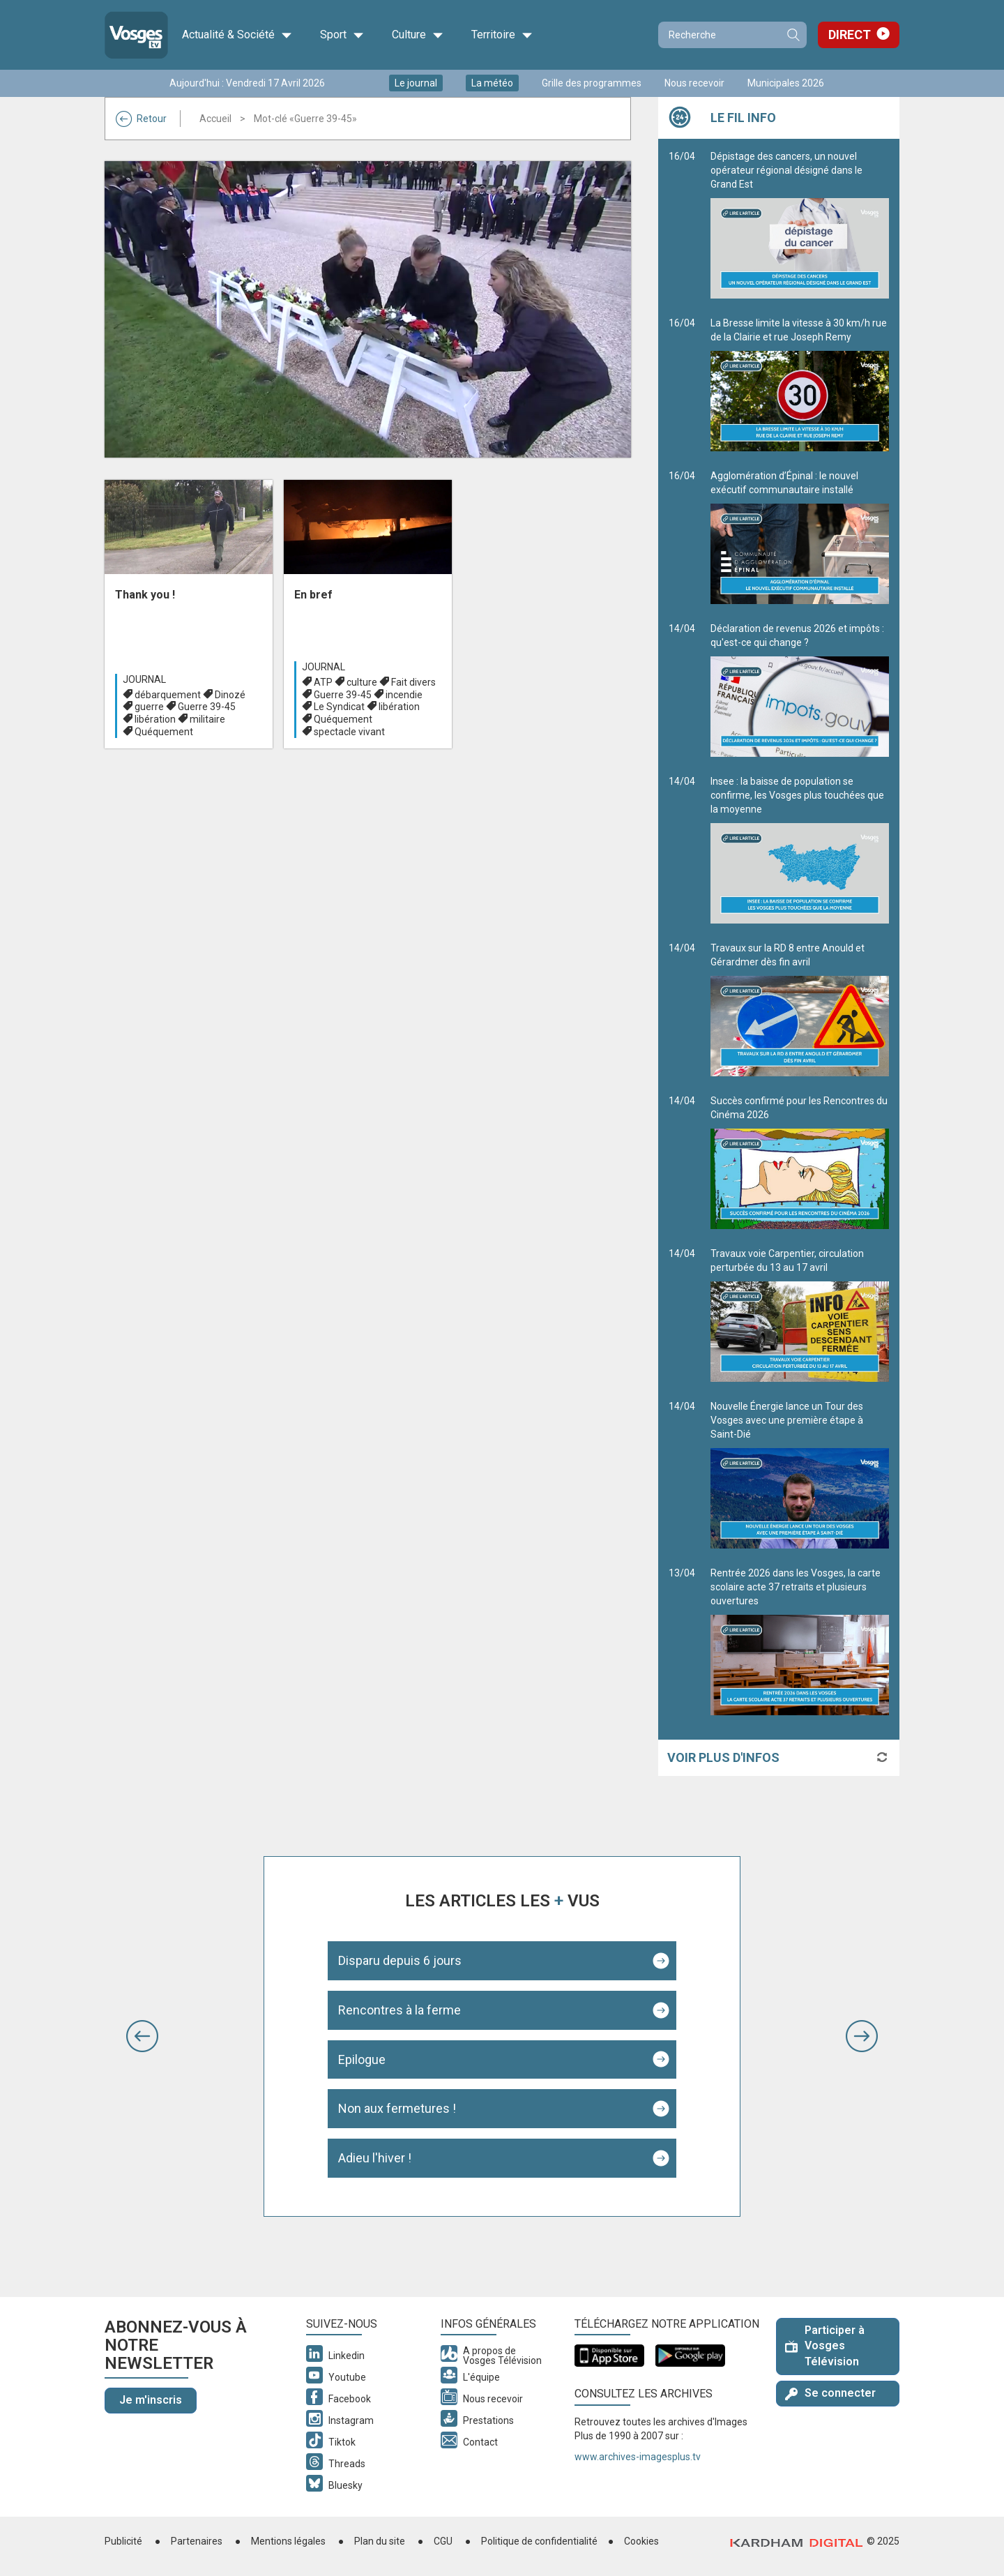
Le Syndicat (339, 706)
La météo (492, 83)
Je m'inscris (150, 2399)
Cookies (641, 2541)
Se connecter (830, 2393)
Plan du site (379, 2541)
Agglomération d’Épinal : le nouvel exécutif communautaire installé (799, 537)
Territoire (502, 35)
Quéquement (164, 731)
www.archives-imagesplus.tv (638, 2456)
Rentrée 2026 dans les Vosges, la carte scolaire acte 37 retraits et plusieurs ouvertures (799, 1641)
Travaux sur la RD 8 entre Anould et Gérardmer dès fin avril (799, 1009)
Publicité (123, 2541)
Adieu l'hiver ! (374, 2158)
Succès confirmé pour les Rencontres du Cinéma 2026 (799, 1162)
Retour (141, 118)
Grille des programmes (591, 83)
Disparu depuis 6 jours (400, 1960)
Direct (849, 34)
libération (155, 719)
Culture (417, 35)
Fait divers (413, 682)
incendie (404, 694)
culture (362, 682)
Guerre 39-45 (207, 706)
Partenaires (196, 2541)
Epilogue (362, 2059)
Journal (144, 679)
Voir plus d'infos (723, 1757)
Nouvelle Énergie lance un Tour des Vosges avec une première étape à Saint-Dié (799, 1475)
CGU (443, 2541)
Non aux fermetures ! (397, 2108)
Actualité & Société (237, 35)
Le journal (416, 83)
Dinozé (230, 694)
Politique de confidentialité (539, 2541)
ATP (323, 682)
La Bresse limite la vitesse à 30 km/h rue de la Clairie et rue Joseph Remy (799, 384)
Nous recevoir (694, 83)
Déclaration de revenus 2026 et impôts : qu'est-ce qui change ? (799, 690)
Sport (342, 35)
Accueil (215, 118)
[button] (142, 2036)
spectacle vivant (349, 731)
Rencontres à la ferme (399, 2010)
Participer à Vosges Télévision (825, 2346)
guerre (149, 706)
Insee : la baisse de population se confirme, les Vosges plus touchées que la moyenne (799, 850)
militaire (207, 719)
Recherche (792, 35)
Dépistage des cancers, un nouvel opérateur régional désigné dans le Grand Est (799, 225)
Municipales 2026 (785, 83)
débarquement (168, 694)
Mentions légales (288, 2541)
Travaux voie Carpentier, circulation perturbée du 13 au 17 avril (799, 1315)
